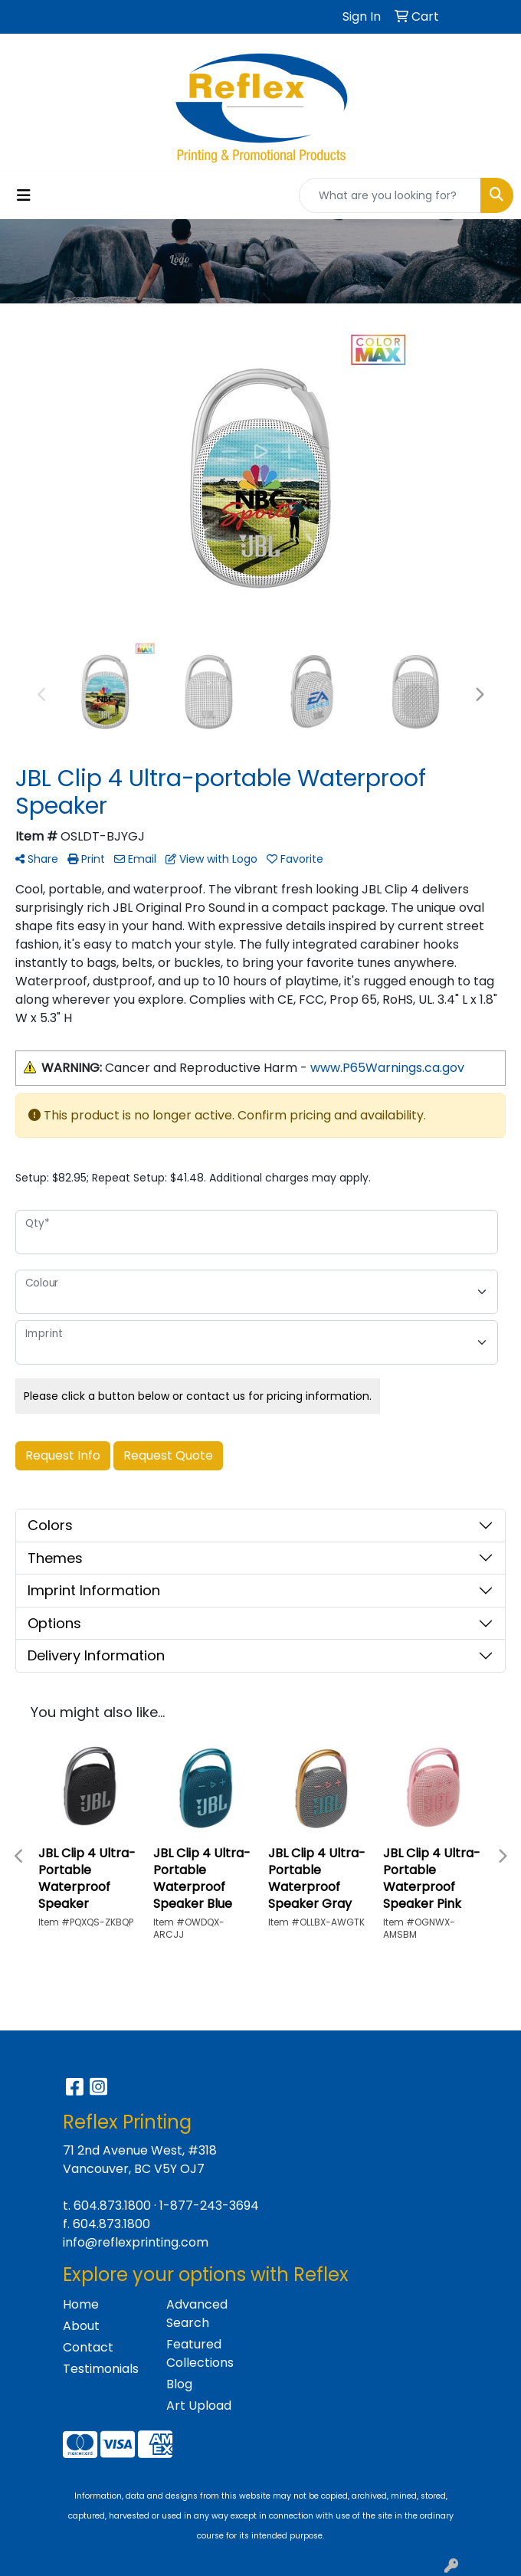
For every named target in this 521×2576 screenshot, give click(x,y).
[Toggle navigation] (24, 195)
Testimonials (101, 2369)
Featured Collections (200, 2353)
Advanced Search (197, 2314)
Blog (179, 2384)
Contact (88, 2347)
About (81, 2326)
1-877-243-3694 (209, 2205)
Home (81, 2304)
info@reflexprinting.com (135, 2242)
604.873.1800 (112, 2205)
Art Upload (198, 2405)
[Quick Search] (390, 195)
